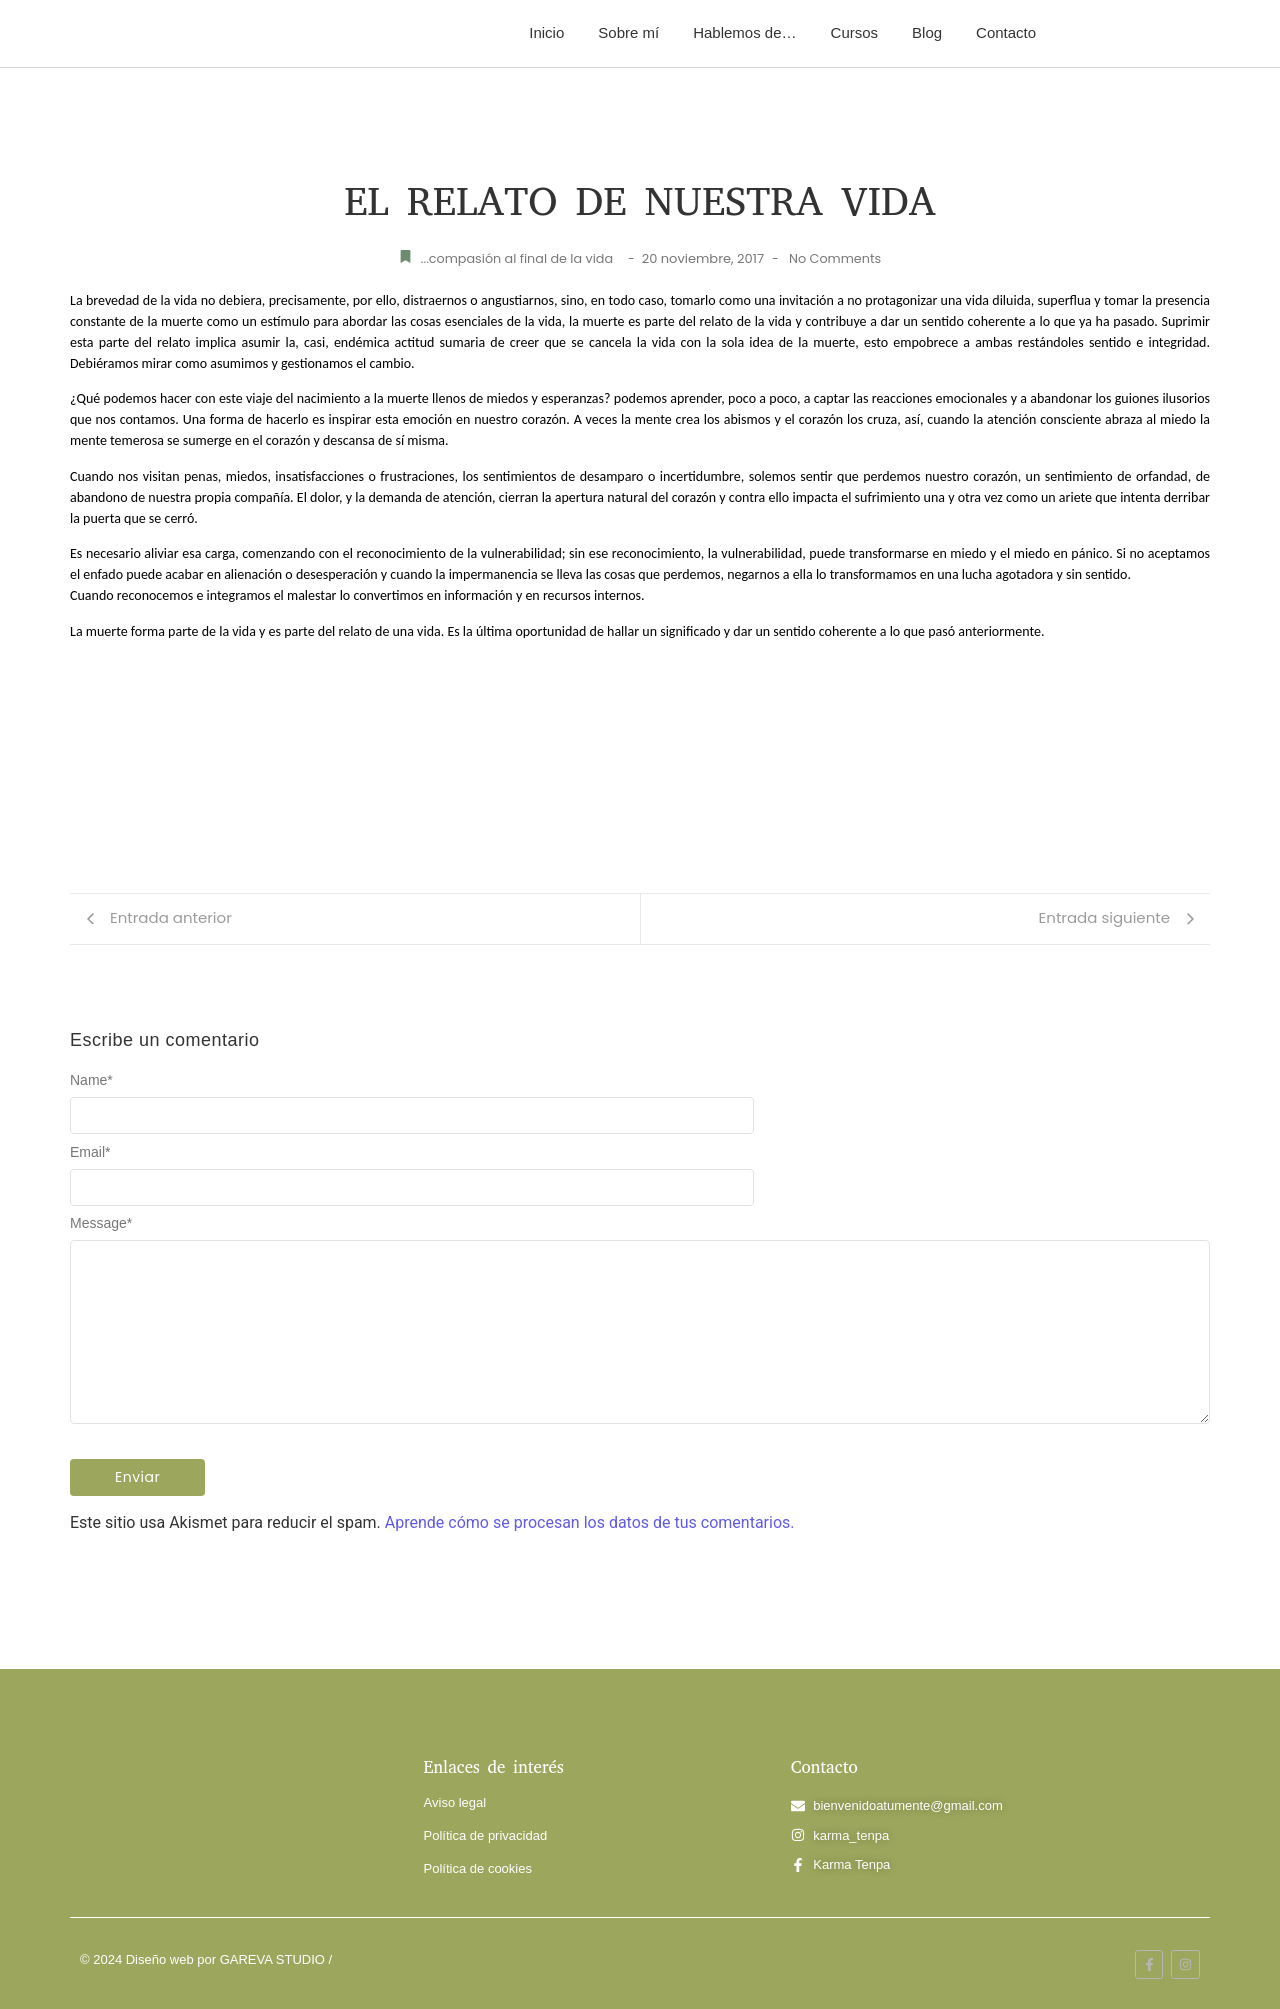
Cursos (855, 32)
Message (101, 1223)
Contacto (1006, 32)
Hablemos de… (744, 32)
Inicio (546, 32)
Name (91, 1080)
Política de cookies (478, 1868)
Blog (927, 32)
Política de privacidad (486, 1835)
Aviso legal (455, 1802)
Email (90, 1152)
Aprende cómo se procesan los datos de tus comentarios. (590, 1522)
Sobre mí (628, 32)
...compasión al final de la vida (516, 258)
